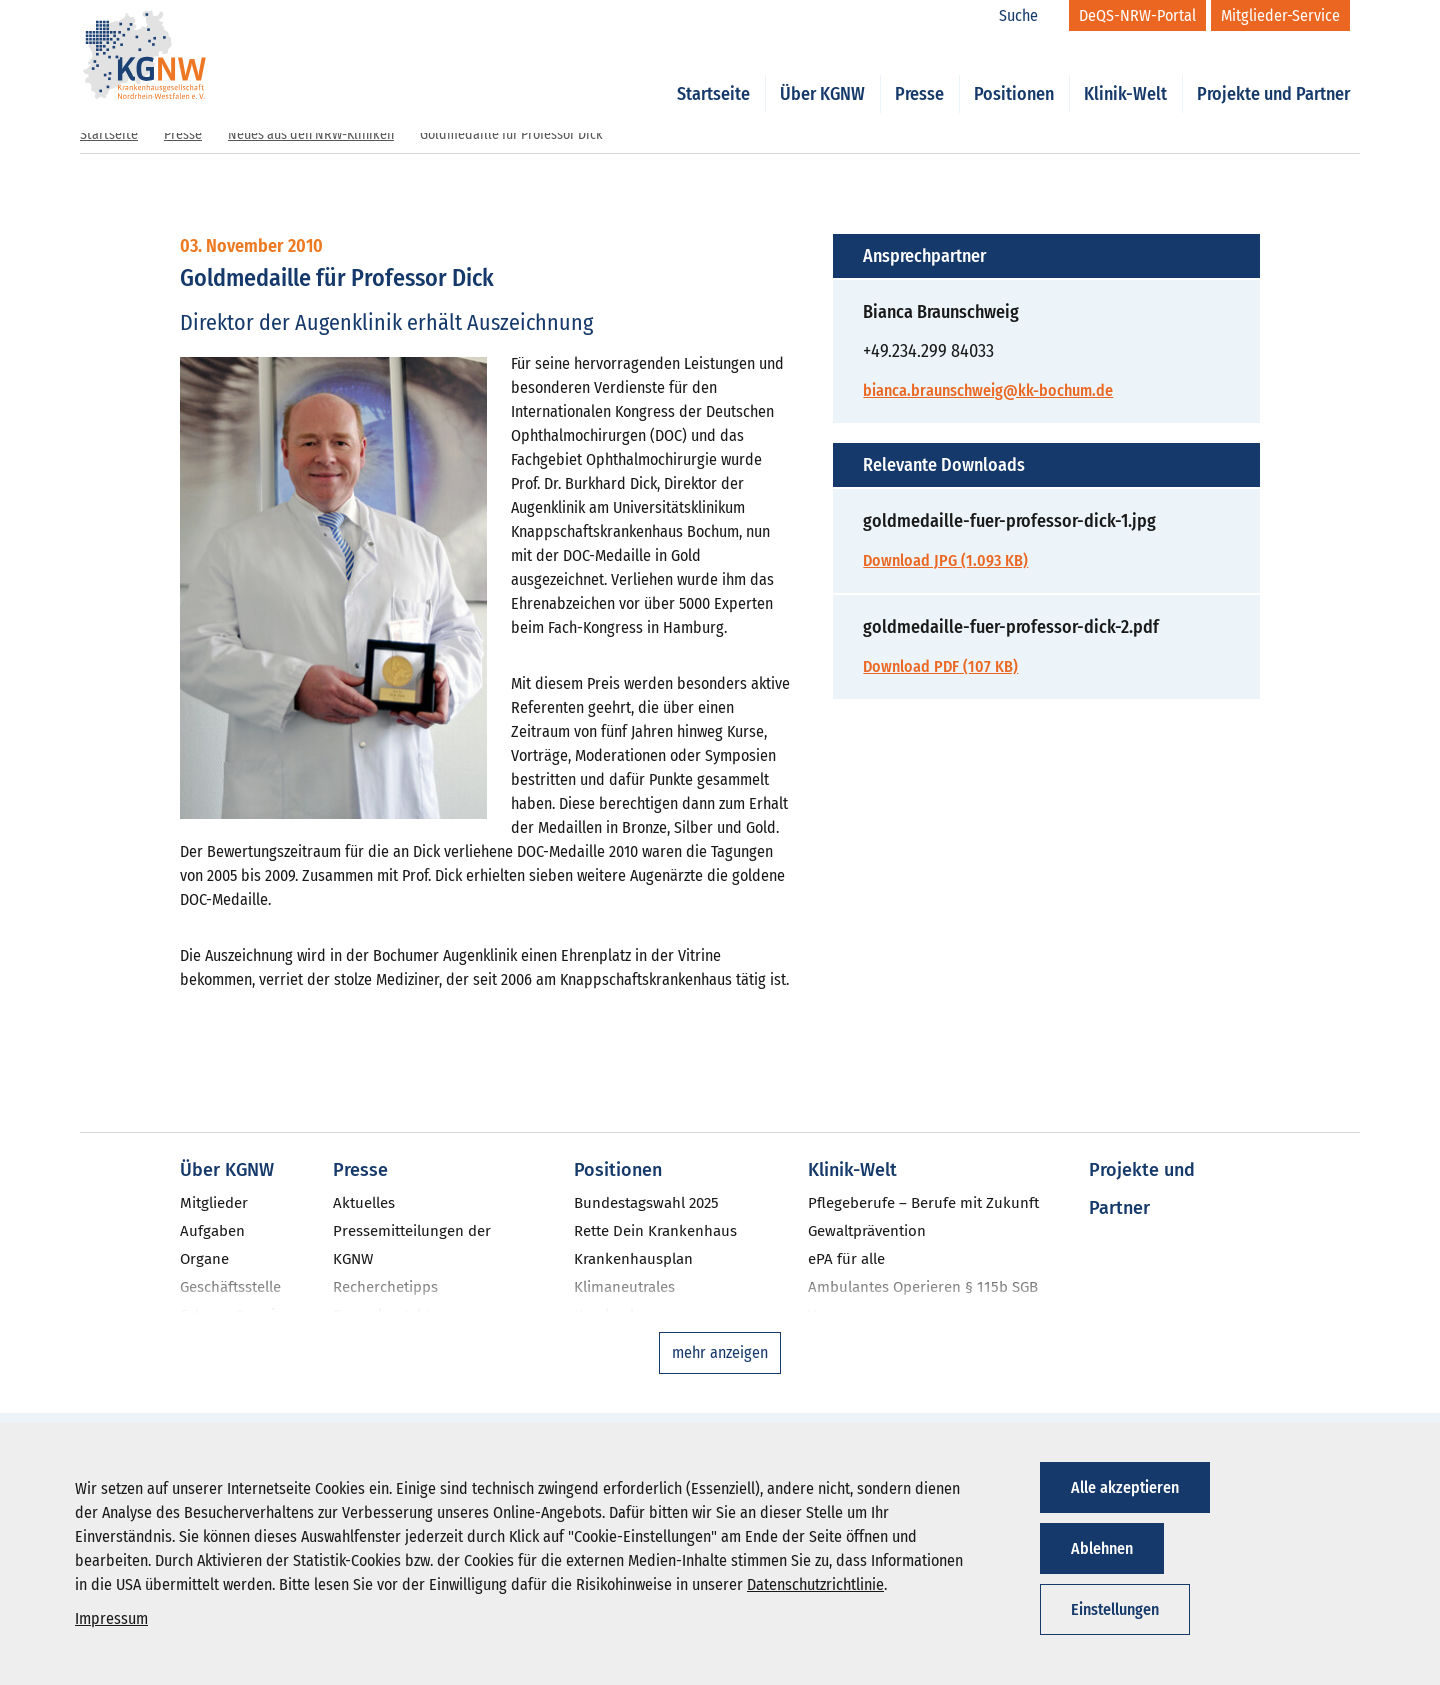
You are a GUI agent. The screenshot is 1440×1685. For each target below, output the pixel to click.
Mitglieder (214, 1203)
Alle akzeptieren (1125, 1487)
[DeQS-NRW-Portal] (1137, 15)
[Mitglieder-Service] (1280, 15)
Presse (919, 72)
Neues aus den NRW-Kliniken (311, 134)
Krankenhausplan (633, 1259)
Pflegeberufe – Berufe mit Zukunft (923, 1203)
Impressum (111, 1618)
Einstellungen (1115, 1609)
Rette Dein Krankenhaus (655, 1231)
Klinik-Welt (1125, 72)
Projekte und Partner (1273, 72)
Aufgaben (212, 1231)
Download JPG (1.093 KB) (945, 560)
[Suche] (1029, 16)
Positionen (1014, 72)
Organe (204, 1259)
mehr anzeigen (720, 1352)
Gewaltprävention (867, 1231)
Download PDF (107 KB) (940, 666)
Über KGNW (822, 72)
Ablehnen (1102, 1548)
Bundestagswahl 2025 (646, 1203)
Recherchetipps (385, 1287)
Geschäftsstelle (230, 1287)
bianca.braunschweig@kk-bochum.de (988, 390)
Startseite (713, 72)
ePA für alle (846, 1259)
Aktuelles (364, 1203)
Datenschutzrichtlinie (815, 1584)
